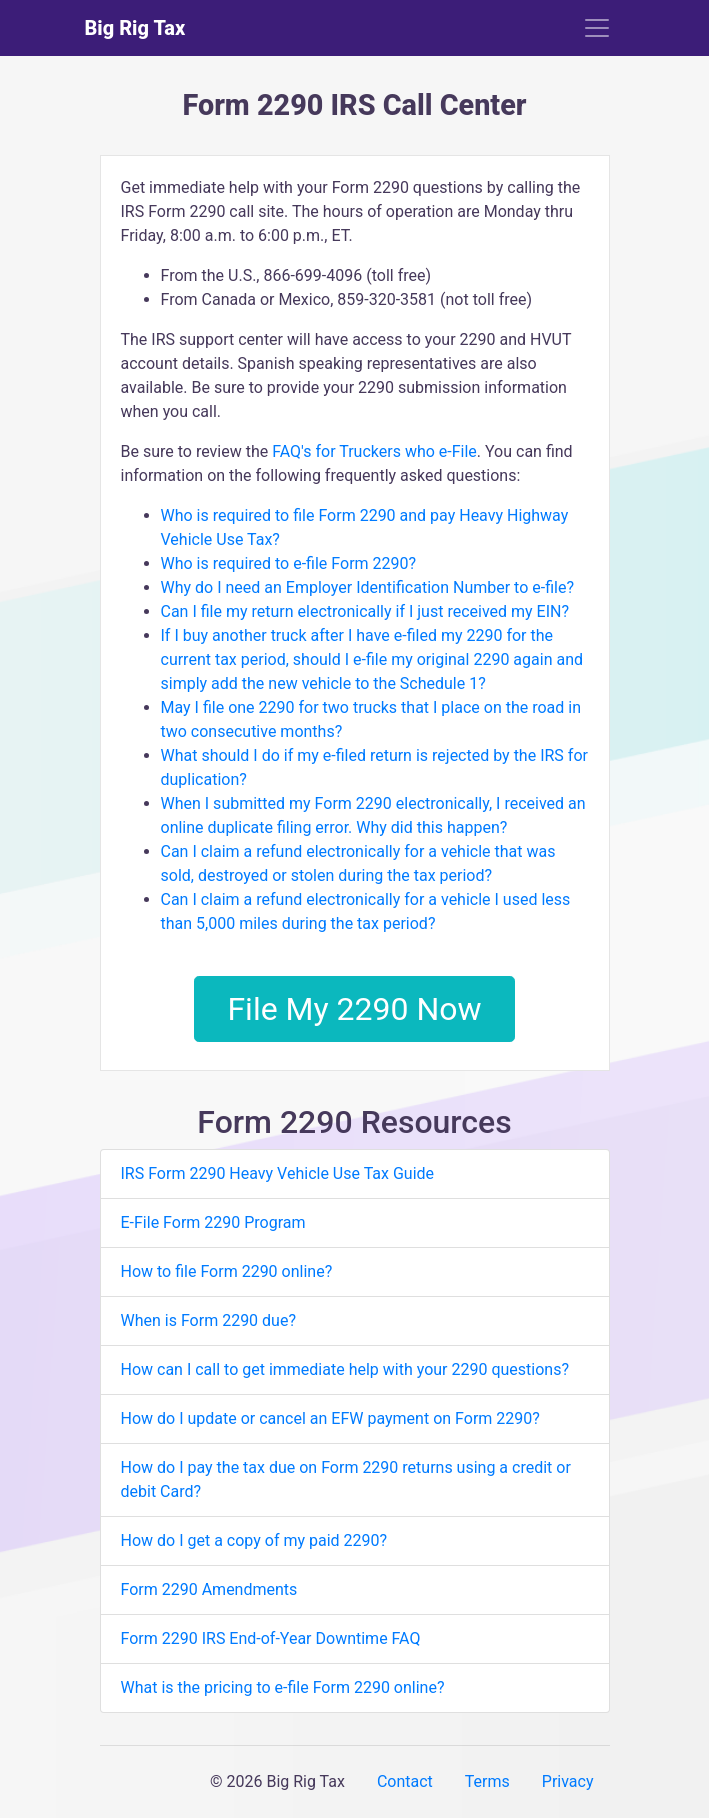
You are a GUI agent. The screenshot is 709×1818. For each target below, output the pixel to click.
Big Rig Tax (135, 28)
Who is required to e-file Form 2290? (289, 563)
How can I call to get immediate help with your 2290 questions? (345, 1369)
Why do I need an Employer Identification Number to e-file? (367, 587)
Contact (405, 1781)
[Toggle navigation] (597, 28)
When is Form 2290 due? (208, 1320)
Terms (487, 1781)
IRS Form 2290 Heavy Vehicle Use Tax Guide (278, 1173)
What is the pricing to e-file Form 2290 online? (283, 1687)
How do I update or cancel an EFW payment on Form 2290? (330, 1418)
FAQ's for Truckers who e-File (374, 451)
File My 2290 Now (354, 1009)
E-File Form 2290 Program (213, 1222)
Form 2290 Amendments (209, 1589)
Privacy (568, 1781)
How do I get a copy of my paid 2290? (254, 1540)
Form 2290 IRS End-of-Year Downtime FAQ (271, 1638)
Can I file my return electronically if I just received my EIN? (365, 611)
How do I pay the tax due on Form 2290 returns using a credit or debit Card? (346, 1479)
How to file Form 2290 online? (227, 1271)
